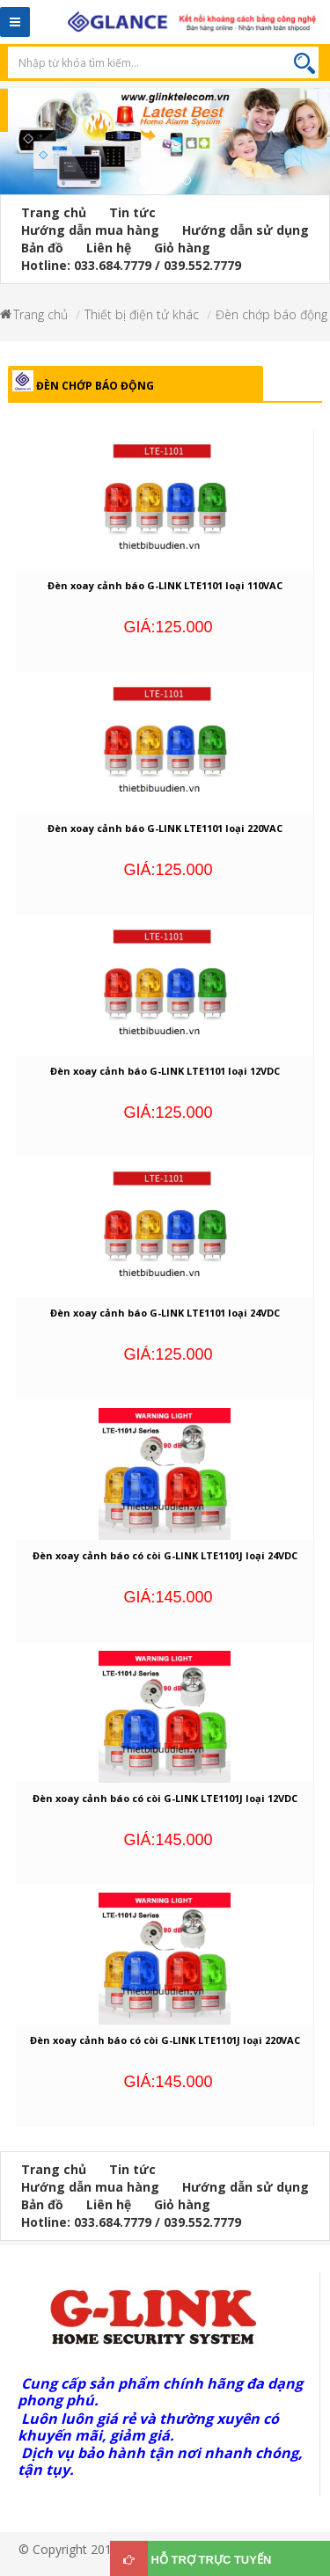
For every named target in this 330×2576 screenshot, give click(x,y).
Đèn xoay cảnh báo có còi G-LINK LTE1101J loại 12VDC (165, 1798)
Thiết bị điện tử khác (141, 314)
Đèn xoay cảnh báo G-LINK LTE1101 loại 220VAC (165, 828)
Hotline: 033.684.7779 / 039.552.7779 (131, 265)
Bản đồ (42, 247)
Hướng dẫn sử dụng (245, 230)
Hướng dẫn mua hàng (90, 230)
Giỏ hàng (182, 247)
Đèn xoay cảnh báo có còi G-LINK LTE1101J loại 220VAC (165, 2040)
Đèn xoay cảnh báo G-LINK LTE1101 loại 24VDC (165, 1312)
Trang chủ (53, 212)
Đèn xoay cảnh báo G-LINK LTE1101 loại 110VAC (165, 585)
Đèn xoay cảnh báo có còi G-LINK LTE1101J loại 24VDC (165, 1555)
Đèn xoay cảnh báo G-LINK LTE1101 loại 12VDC (165, 1070)
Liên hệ (108, 247)
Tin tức (132, 212)
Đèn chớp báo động (271, 314)
